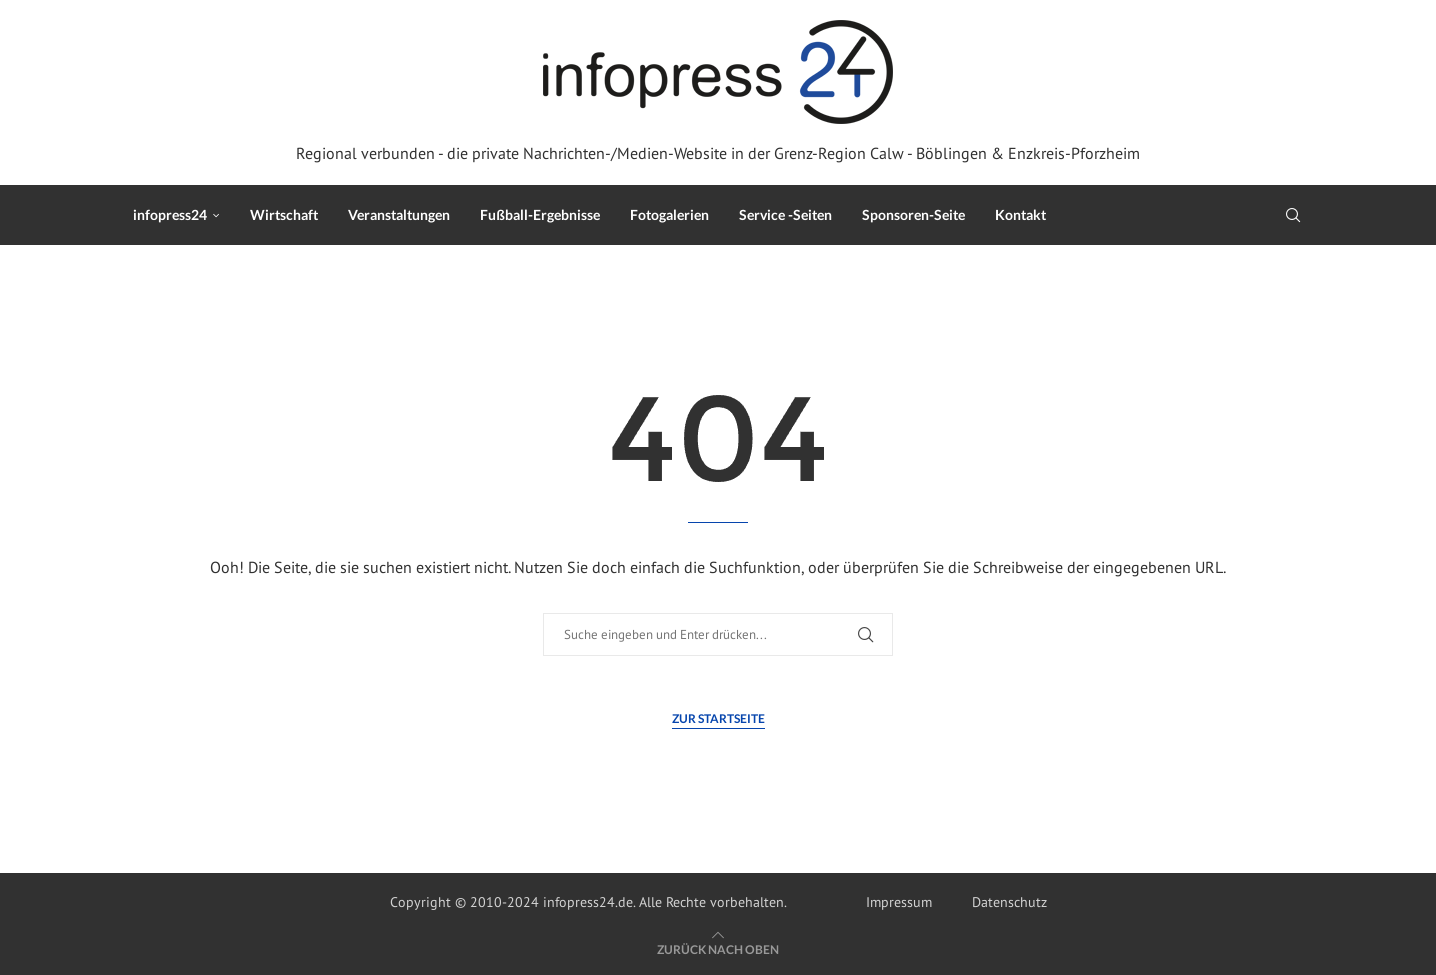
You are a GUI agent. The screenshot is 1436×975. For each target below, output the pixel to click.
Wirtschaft (284, 214)
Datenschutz (1009, 902)
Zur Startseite (718, 718)
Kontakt (1020, 214)
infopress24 (170, 214)
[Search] (1293, 215)
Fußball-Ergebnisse (540, 214)
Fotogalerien (669, 214)
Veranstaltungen (399, 214)
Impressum (899, 902)
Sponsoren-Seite (913, 214)
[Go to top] (718, 949)
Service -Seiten (785, 214)
